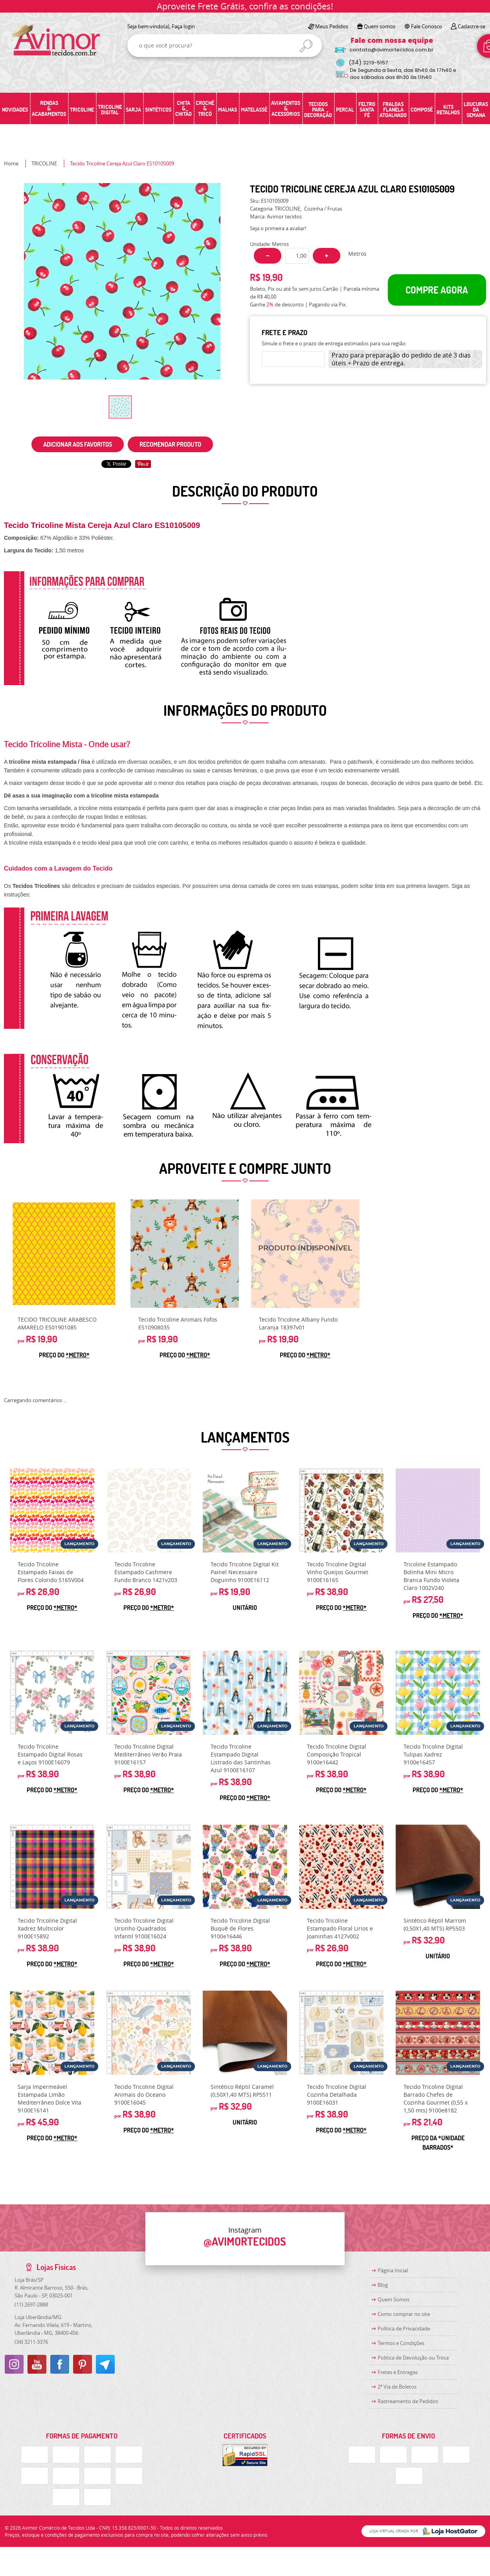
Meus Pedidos (331, 26)
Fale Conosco (426, 26)
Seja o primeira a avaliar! (278, 228)
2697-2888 (31, 2304)
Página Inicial (393, 2270)
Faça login (183, 26)
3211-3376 (31, 2341)
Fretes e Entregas (398, 2372)
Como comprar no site (404, 2313)
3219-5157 (368, 62)
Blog (383, 2284)
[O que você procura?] (306, 46)
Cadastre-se (471, 26)
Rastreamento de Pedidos (408, 2401)
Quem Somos (393, 2299)
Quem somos (379, 26)
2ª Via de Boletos (397, 2386)
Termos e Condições (401, 2343)
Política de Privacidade (404, 2328)
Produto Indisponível (305, 1253)
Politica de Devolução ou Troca (413, 2357)
